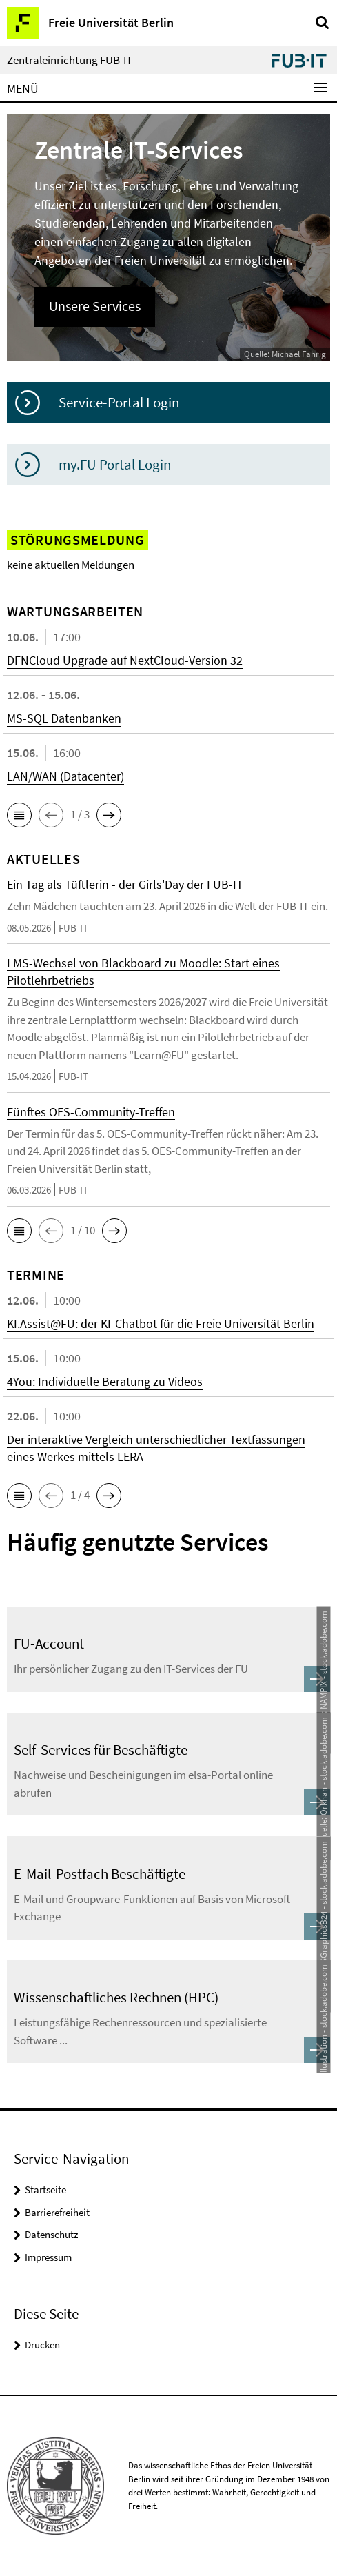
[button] (19, 815)
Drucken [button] (42, 2344)
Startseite (45, 2189)
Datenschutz (51, 2234)
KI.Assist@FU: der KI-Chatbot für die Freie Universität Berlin (160, 1323)
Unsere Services (95, 306)
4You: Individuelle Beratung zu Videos (105, 1381)
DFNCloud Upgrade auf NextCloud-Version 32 (125, 660)
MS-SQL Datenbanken (64, 718)
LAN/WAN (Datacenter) (65, 776)
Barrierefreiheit (57, 2212)
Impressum (48, 2257)
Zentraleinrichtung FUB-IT (69, 60)
